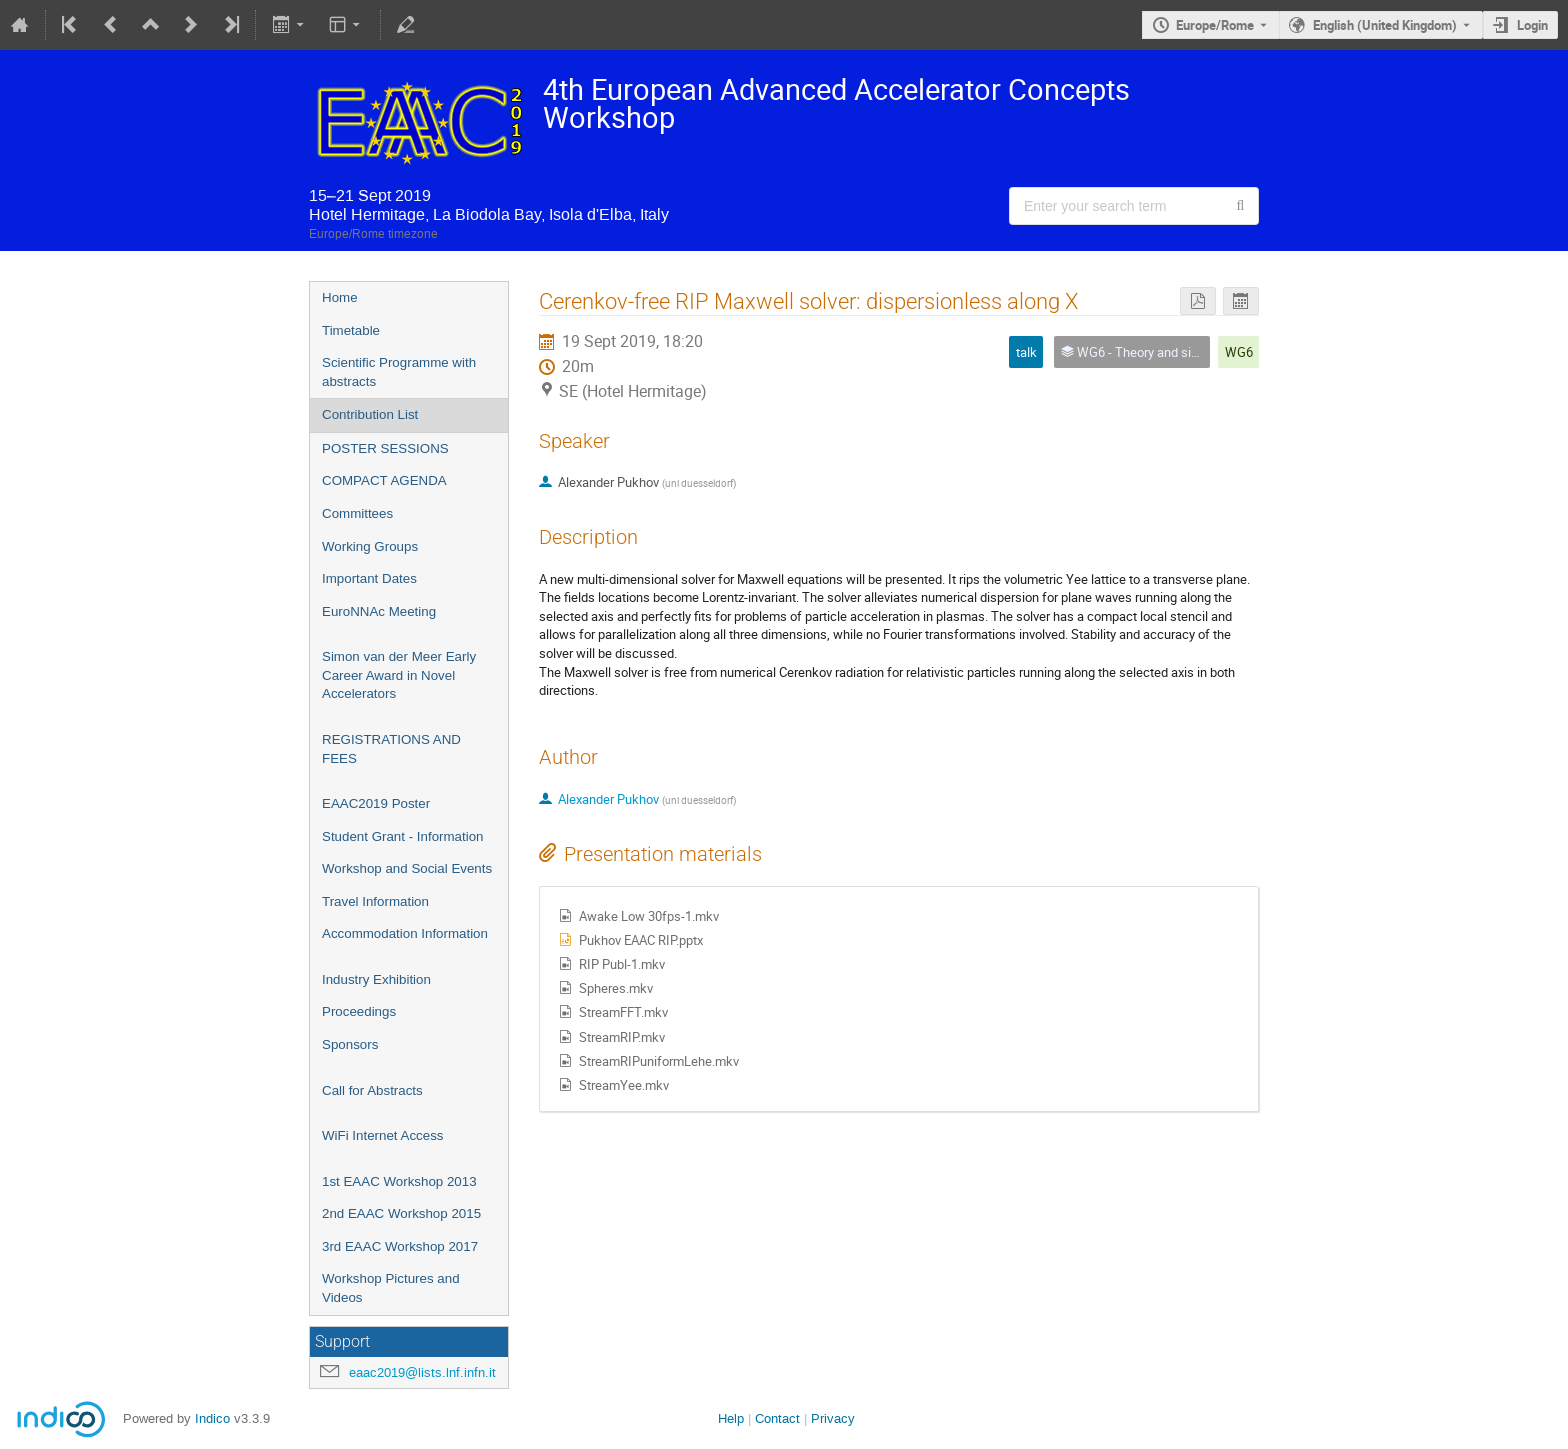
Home (340, 297)
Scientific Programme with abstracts (399, 372)
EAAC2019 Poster (376, 803)
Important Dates (369, 578)
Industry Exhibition (376, 979)
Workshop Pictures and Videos (391, 1288)
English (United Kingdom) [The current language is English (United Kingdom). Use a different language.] (1385, 25)
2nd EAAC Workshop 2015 (401, 1213)
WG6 (1239, 352)
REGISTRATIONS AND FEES (391, 749)
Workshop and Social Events (407, 868)
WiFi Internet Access (382, 1135)
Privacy (833, 1418)
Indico (212, 1418)
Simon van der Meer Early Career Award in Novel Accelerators (399, 675)
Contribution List (370, 414)
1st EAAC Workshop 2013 (399, 1181)
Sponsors (350, 1044)
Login (1532, 25)
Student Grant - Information (403, 836)
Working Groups (370, 546)
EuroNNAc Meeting (379, 611)
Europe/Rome (1215, 25)
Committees (357, 513)
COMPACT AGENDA (384, 480)
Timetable (351, 330)
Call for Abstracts (372, 1090)
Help (731, 1418)
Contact (777, 1418)
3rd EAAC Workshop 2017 (400, 1246)
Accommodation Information (405, 933)
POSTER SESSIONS (385, 448)
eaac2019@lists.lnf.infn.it (422, 1372)
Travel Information (375, 901)
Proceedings (359, 1011)
